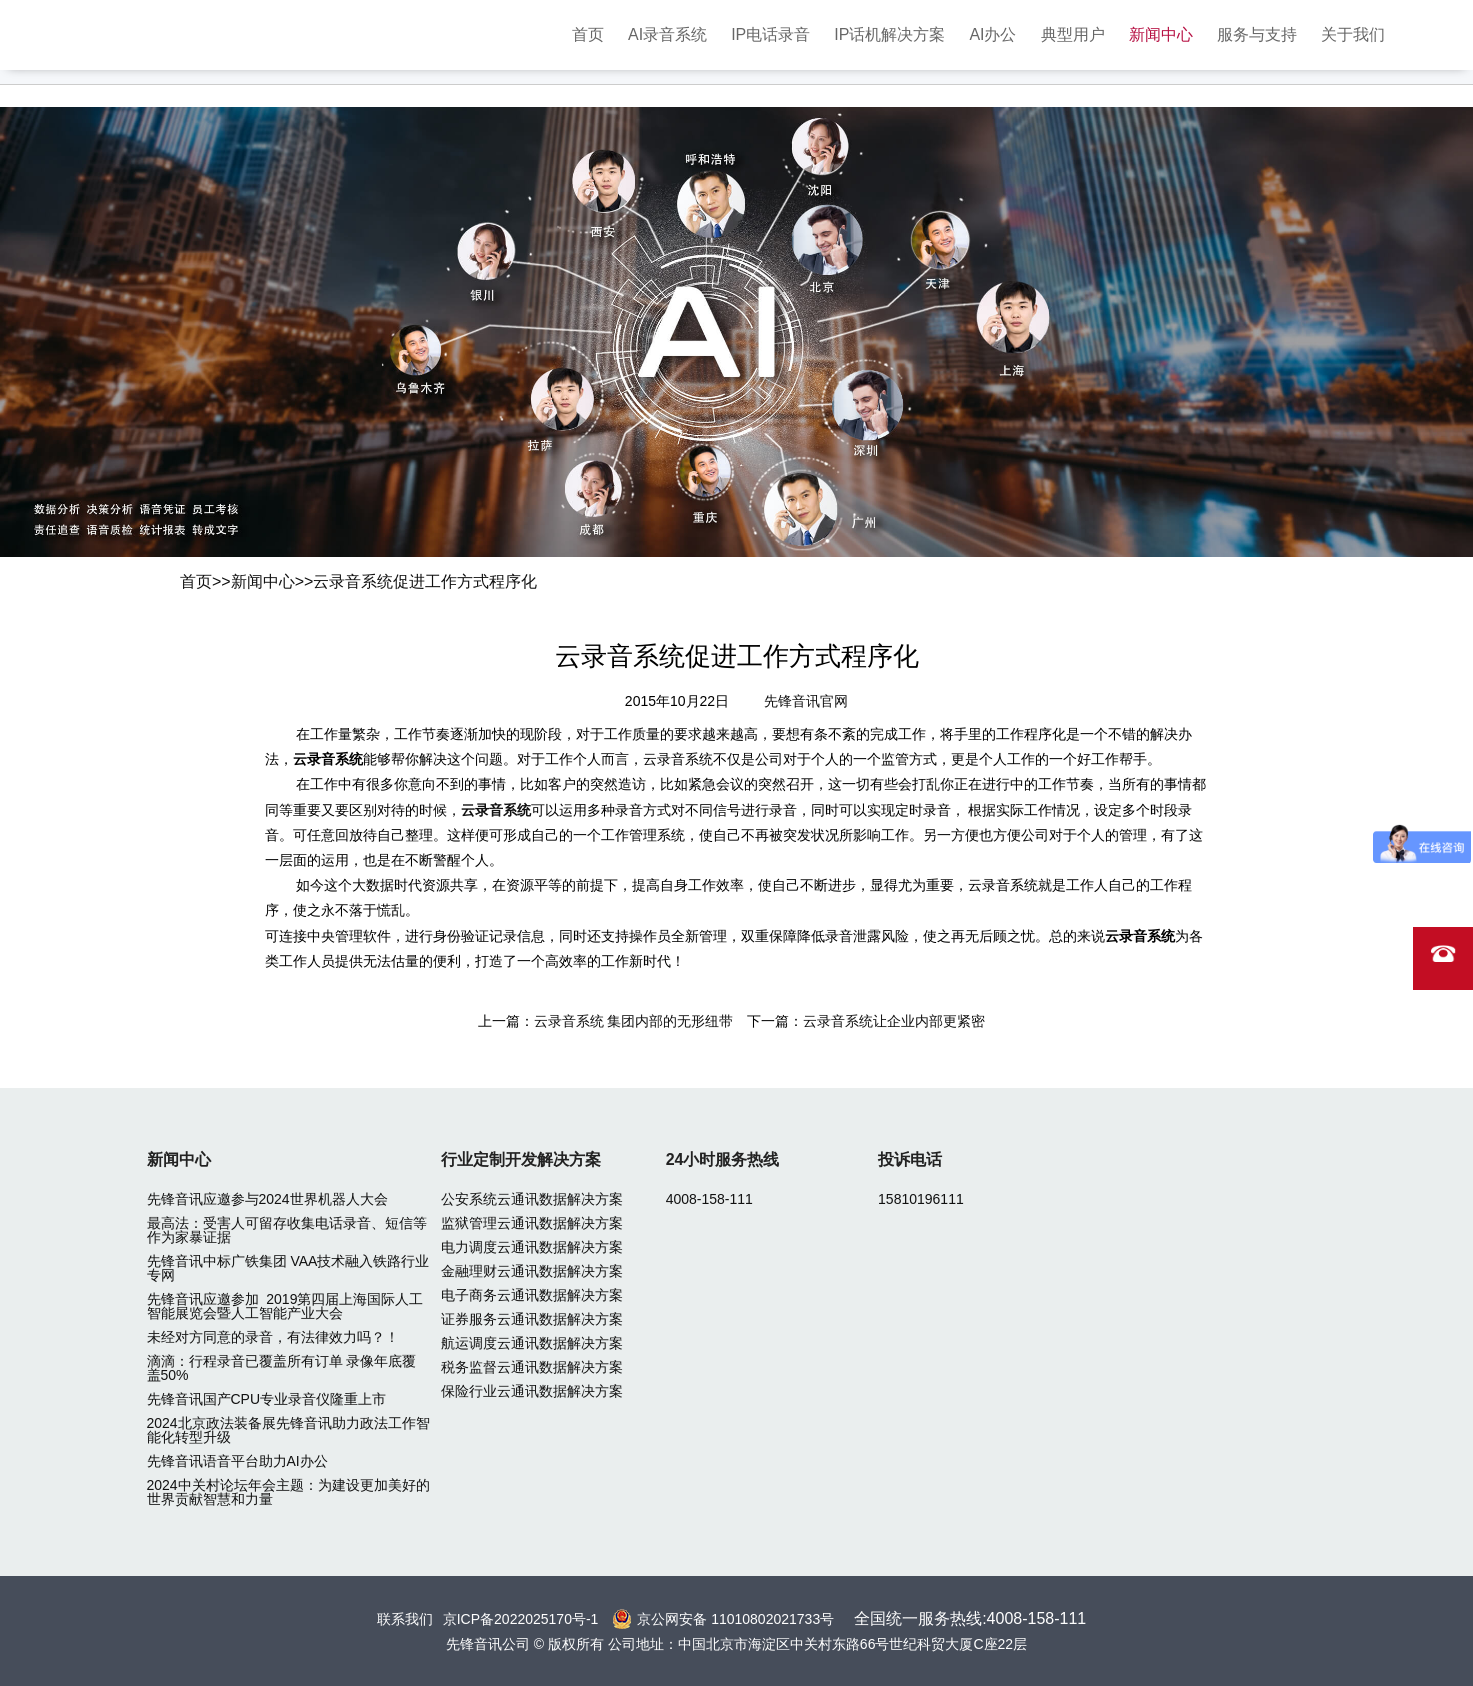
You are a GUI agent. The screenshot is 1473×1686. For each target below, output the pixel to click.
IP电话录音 (770, 34)
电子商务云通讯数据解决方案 (532, 1295)
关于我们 (1353, 34)
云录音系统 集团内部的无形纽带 (634, 1021)
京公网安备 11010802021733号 (735, 1619)
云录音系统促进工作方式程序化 (425, 581)
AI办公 (992, 34)
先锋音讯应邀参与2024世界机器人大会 (267, 1199)
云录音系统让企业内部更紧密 (894, 1021)
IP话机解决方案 (889, 34)
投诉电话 (910, 1159)
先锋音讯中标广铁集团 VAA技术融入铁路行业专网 (288, 1268)
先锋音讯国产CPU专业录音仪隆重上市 (267, 1399)
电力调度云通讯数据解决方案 (532, 1247)
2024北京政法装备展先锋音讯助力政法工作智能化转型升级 (288, 1430)
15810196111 (921, 1199)
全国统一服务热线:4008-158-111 (970, 1618)
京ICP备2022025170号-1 (521, 1619)
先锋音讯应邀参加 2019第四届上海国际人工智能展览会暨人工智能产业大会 (285, 1306)
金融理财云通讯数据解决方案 (532, 1271)
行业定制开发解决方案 (521, 1159)
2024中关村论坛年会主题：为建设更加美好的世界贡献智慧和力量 (288, 1492)
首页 (588, 34)
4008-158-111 (709, 1199)
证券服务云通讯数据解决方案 (532, 1319)
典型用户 (1073, 34)
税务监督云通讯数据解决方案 (532, 1367)
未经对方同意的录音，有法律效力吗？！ (273, 1337)
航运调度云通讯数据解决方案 (532, 1343)
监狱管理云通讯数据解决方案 (532, 1223)
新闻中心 (1161, 34)
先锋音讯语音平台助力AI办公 (237, 1461)
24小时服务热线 (723, 1159)
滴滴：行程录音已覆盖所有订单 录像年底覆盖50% (282, 1368)
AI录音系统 (667, 34)
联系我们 (405, 1619)
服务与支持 (1257, 34)
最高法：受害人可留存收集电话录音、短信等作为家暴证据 (287, 1230)
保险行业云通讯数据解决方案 (532, 1391)
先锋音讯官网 (806, 701)
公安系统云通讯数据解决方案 (532, 1199)
